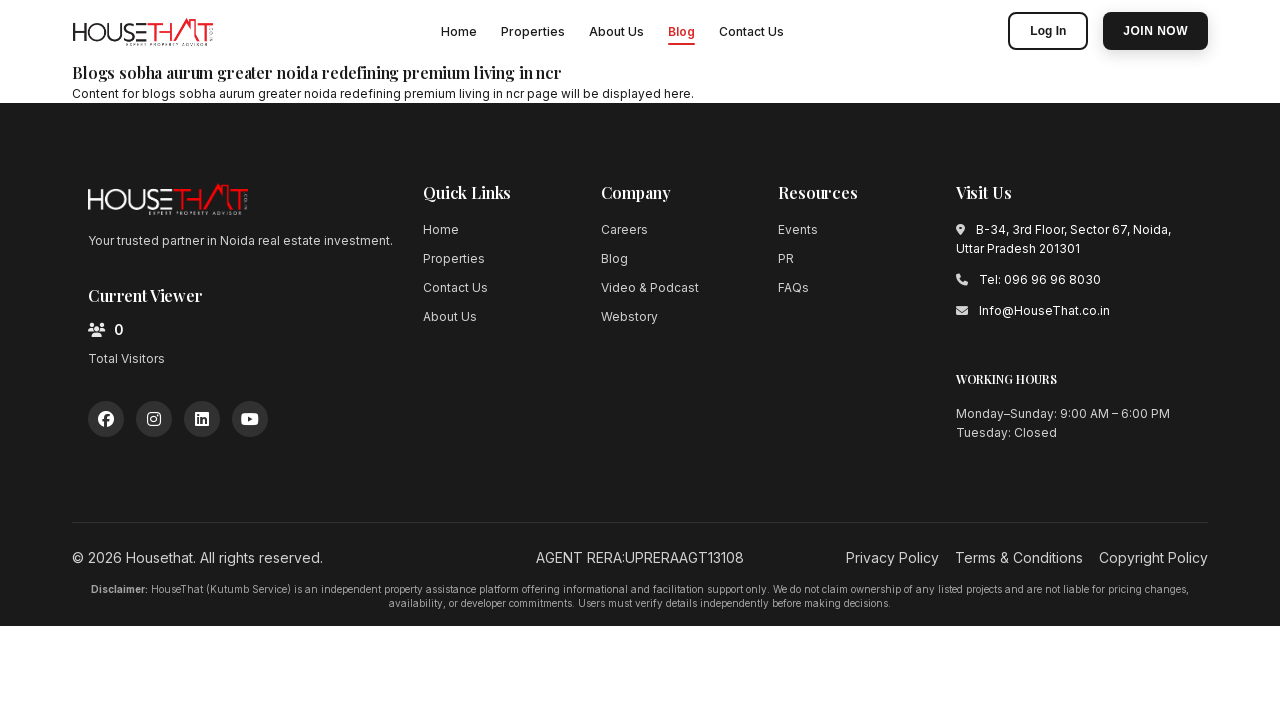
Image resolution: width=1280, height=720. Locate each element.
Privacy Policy (892, 557)
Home (459, 31)
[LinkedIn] (202, 419)
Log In (1048, 31)
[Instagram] (154, 419)
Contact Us (751, 31)
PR (786, 258)
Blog (681, 31)
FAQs (793, 287)
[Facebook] (106, 419)
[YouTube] (250, 419)
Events (798, 229)
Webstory (629, 316)
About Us (616, 31)
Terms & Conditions (1019, 557)
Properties (533, 31)
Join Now (1155, 31)
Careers (624, 229)
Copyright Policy (1153, 557)
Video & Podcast (650, 287)
